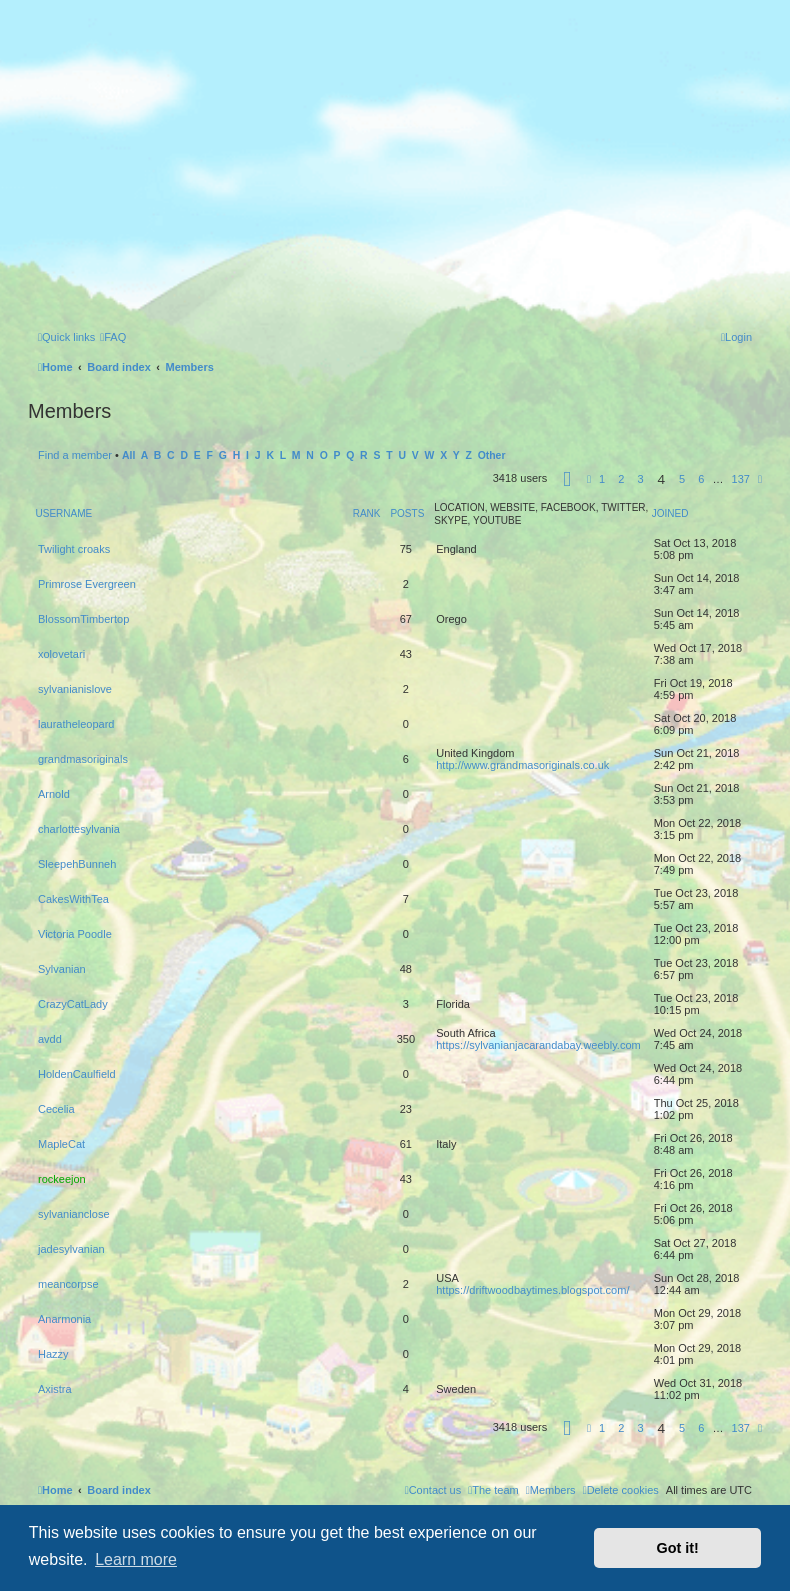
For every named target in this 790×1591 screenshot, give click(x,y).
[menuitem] (113, 337)
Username (64, 513)
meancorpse (68, 1284)
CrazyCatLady (73, 1004)
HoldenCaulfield (77, 1074)
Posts (407, 513)
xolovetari (61, 654)
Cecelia (56, 1109)
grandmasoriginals (83, 759)
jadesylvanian (71, 1249)
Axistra (55, 1389)
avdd (50, 1039)
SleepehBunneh (77, 864)
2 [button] (621, 479)
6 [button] (701, 479)
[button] (567, 482)
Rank (367, 513)
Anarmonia (64, 1319)
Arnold (54, 794)
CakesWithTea (73, 899)
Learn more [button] (136, 1559)
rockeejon (62, 1179)
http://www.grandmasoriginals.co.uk (522, 765)
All (128, 455)
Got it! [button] (678, 1548)
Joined (670, 513)
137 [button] (741, 479)
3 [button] (640, 479)
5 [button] (682, 479)
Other (492, 455)
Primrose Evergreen (87, 584)
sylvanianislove (75, 689)
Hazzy (53, 1354)
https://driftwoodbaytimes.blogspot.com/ (532, 1290)
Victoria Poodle (75, 934)
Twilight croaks (74, 549)
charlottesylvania (79, 829)
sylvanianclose (74, 1214)
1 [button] (602, 479)
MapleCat (61, 1144)
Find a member (75, 455)
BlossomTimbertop (83, 619)
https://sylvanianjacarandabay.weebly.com (538, 1045)
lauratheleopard (76, 724)
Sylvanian (62, 969)
